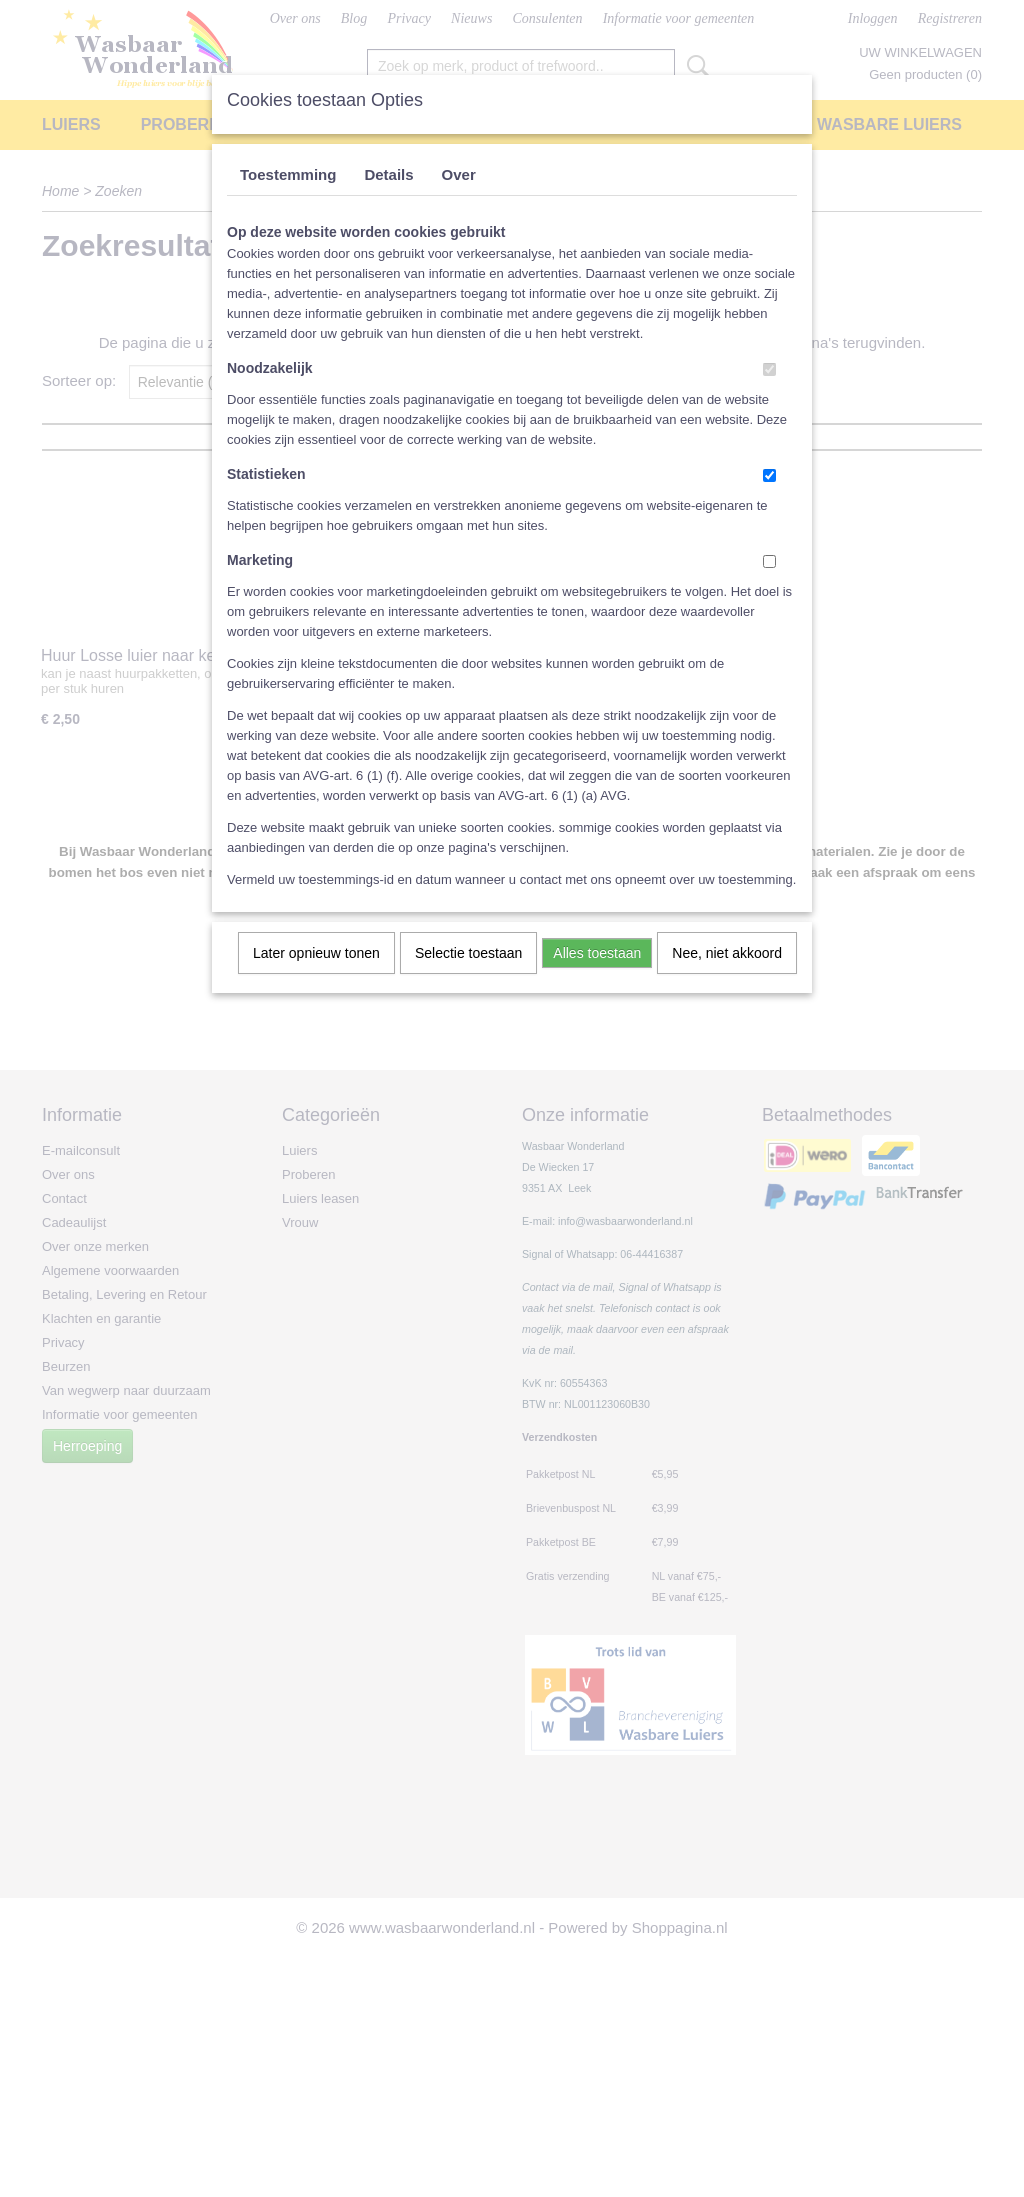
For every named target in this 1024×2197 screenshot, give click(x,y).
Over (459, 174)
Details (388, 174)
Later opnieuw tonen (316, 953)
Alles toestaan (597, 953)
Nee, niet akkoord (727, 953)
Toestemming (288, 174)
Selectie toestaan (468, 953)
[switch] (769, 369)
